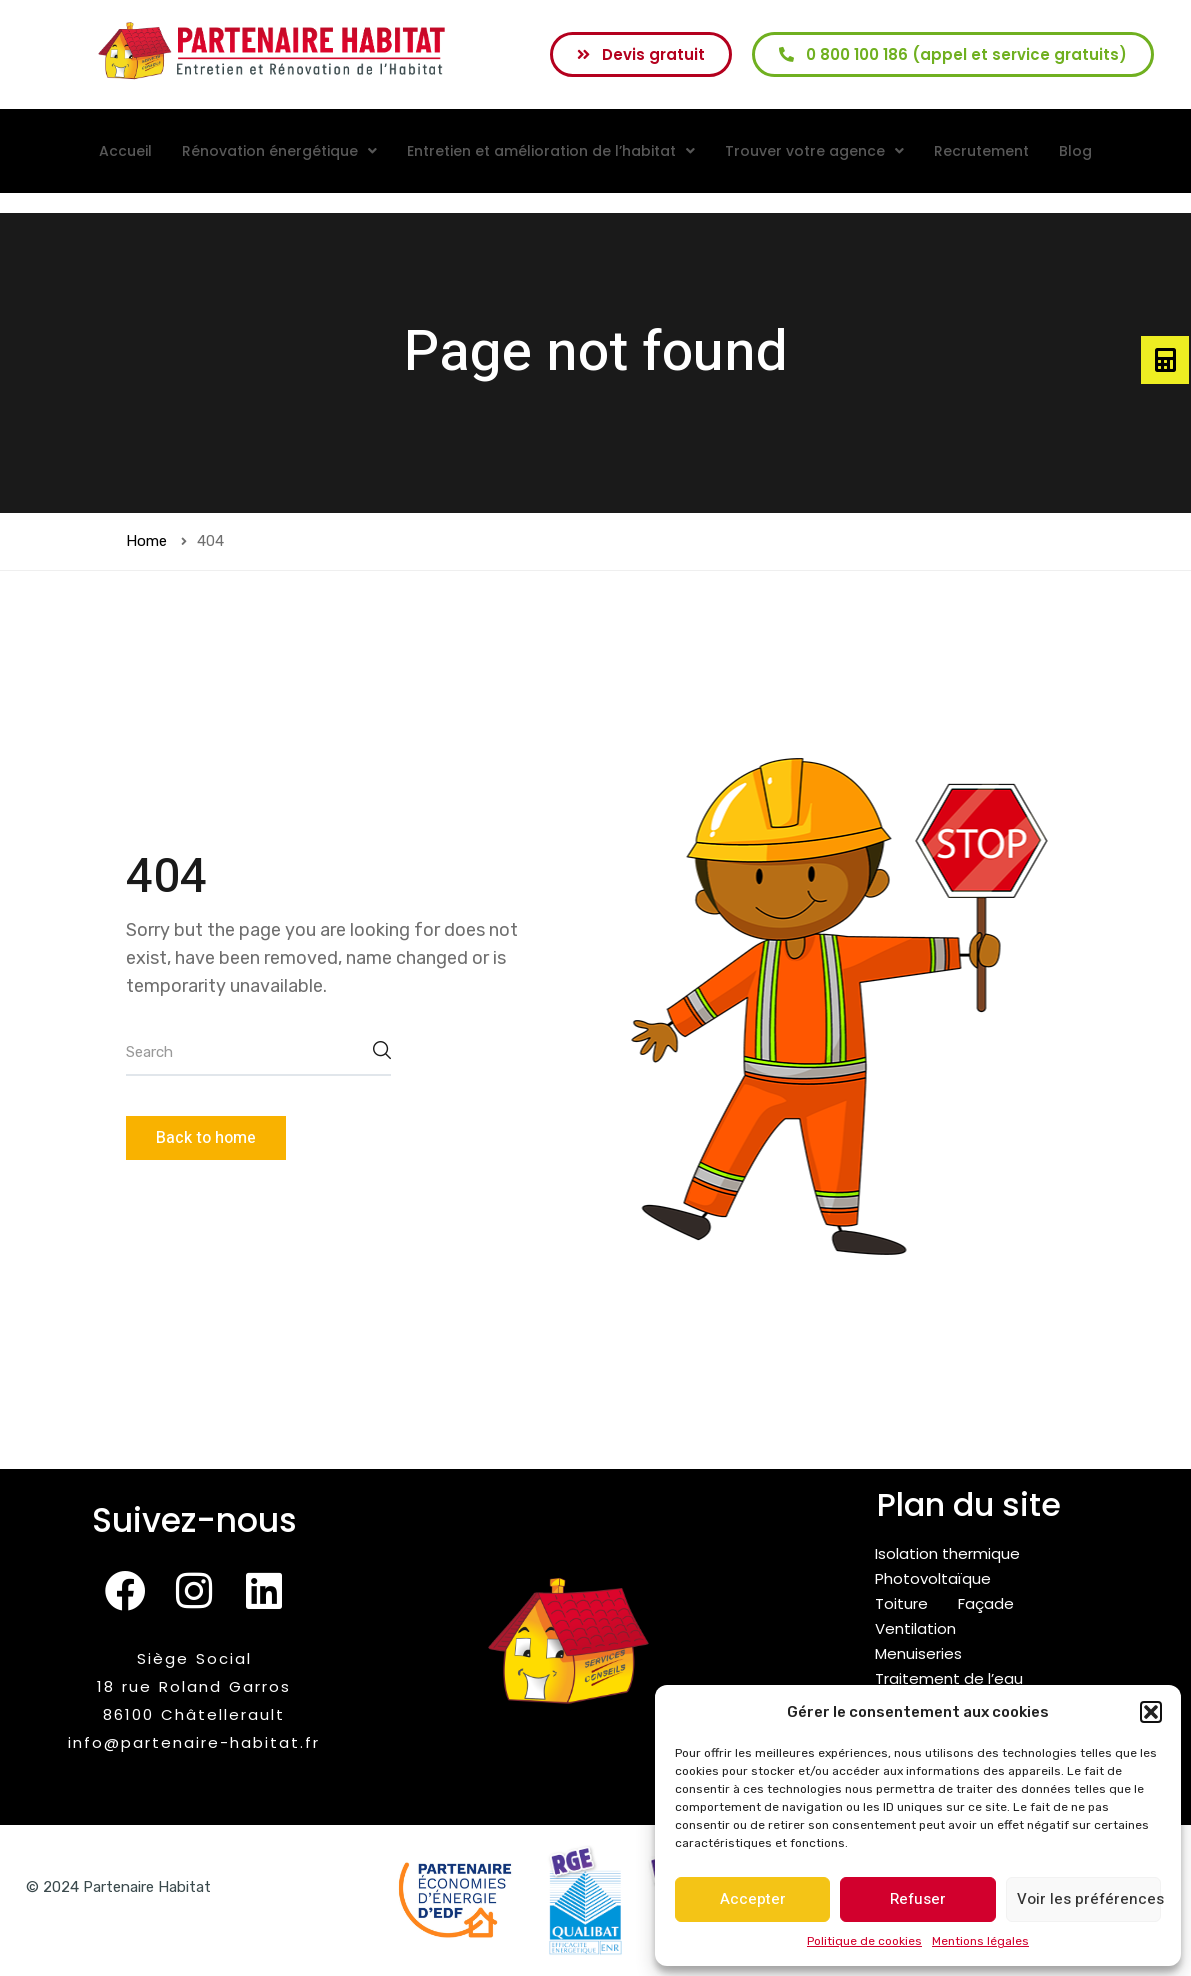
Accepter (753, 1899)
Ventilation (915, 1628)
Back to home (206, 1138)
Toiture (901, 1603)
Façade (986, 1603)
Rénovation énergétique (279, 151)
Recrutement (981, 151)
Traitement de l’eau (949, 1678)
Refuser (918, 1899)
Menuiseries (918, 1653)
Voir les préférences (1089, 1899)
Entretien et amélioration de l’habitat (551, 151)
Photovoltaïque (933, 1578)
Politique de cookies (864, 1941)
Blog (1075, 151)
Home (146, 541)
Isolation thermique (947, 1553)
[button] (1151, 1712)
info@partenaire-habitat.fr (194, 1742)
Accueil (125, 151)
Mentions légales (980, 1941)
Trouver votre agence (814, 151)
